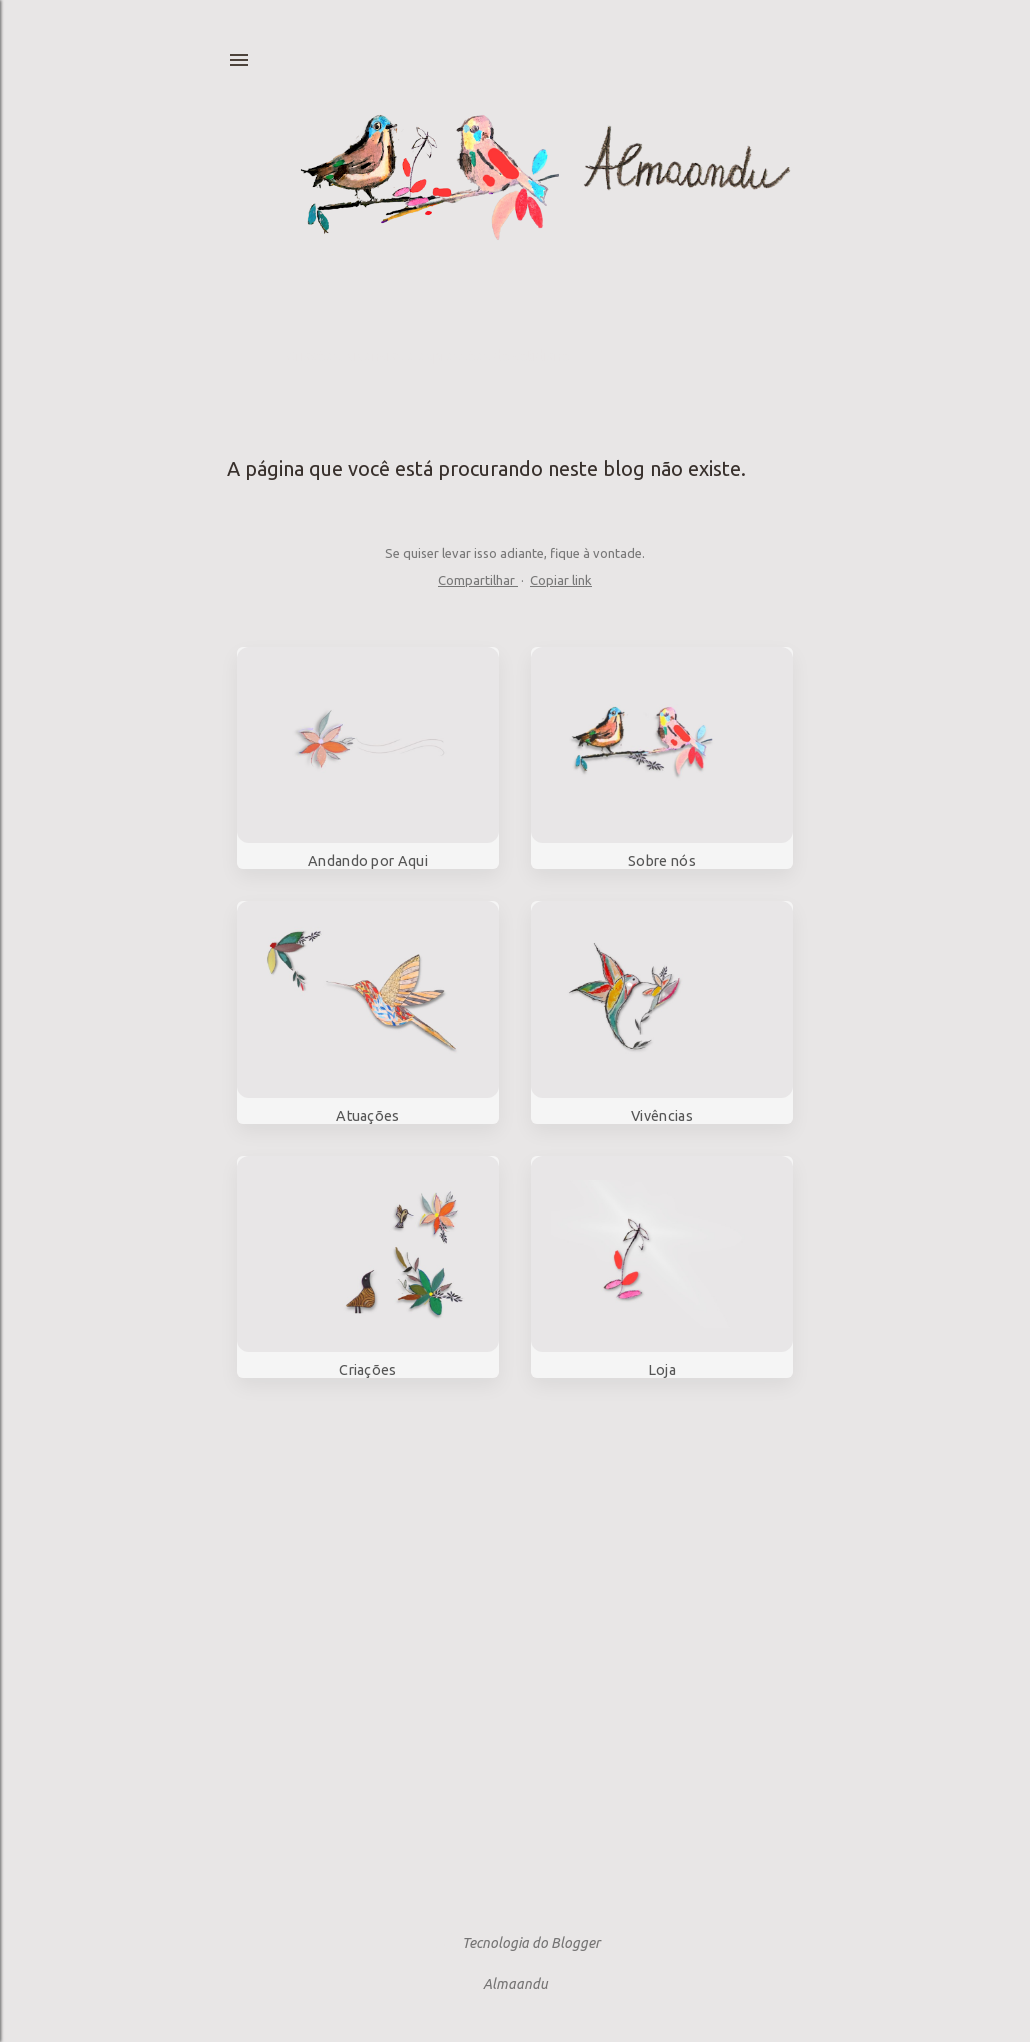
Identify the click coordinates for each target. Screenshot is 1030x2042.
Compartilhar (478, 580)
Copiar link (561, 580)
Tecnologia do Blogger (515, 1943)
